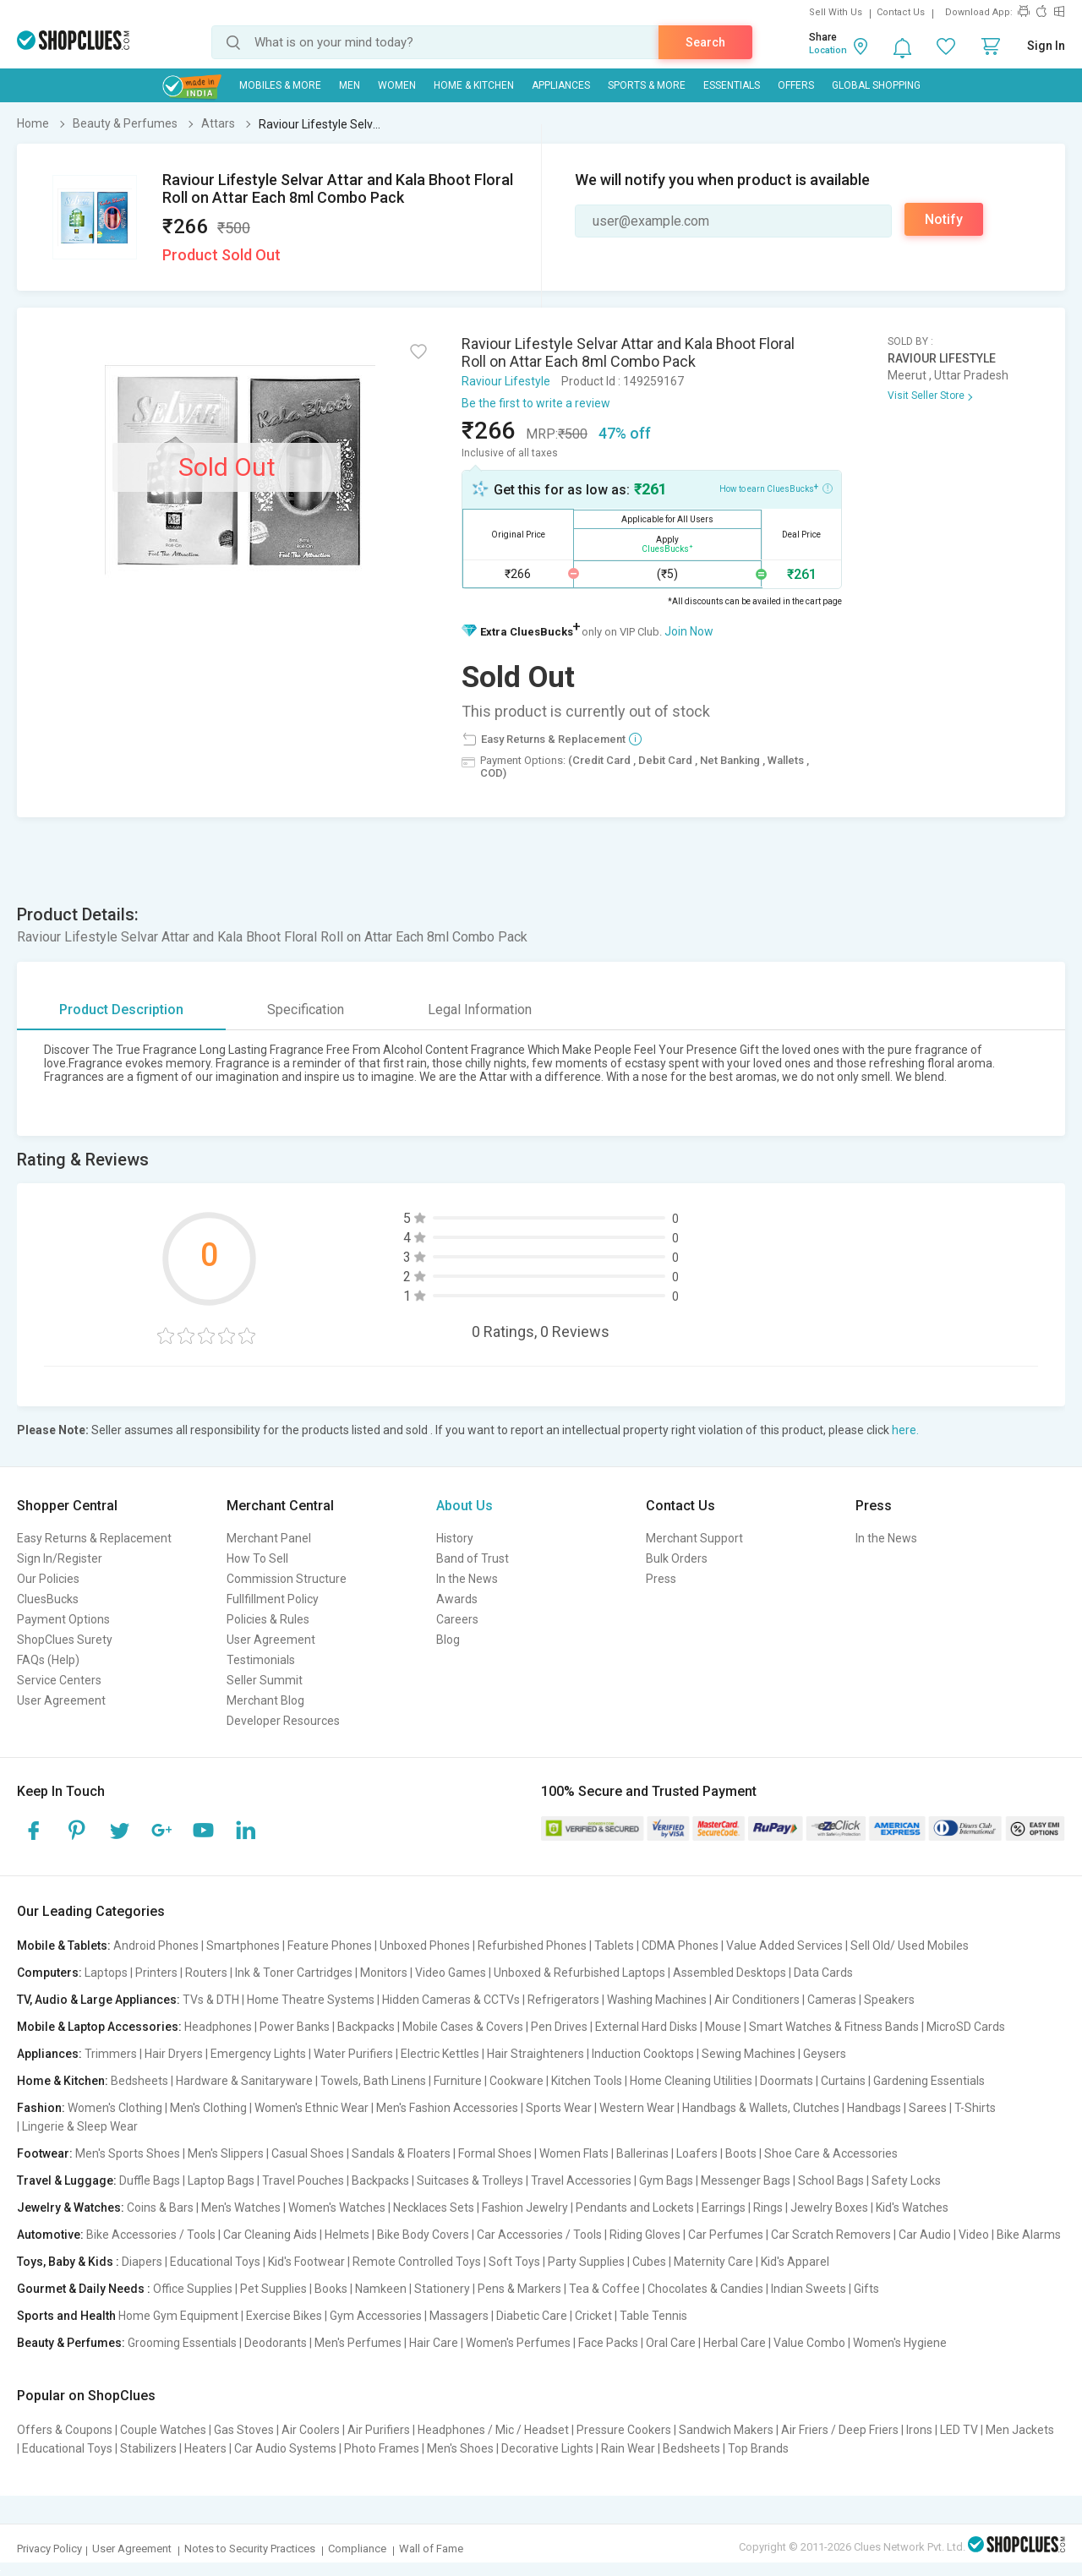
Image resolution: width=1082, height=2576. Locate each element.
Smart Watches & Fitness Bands (834, 2026)
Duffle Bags (149, 2180)
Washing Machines (657, 1999)
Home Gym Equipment (178, 2315)
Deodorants (275, 2343)
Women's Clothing (115, 2108)
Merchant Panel (269, 1538)
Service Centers (59, 1680)
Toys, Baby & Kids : (68, 2261)
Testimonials (261, 1660)
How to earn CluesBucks (776, 488)
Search (705, 42)
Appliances (561, 85)
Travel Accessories (581, 2180)
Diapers (142, 2261)
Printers (156, 1972)
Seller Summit (265, 1680)
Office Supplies (192, 2288)
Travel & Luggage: (67, 2180)
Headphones (218, 2026)
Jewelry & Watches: (70, 2207)
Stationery (442, 2288)
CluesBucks (48, 1599)
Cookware (516, 2081)
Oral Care (671, 2343)
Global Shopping (876, 85)
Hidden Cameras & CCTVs (451, 1999)
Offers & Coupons (64, 2430)
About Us (464, 1506)
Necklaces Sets (433, 2207)
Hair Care (433, 2343)
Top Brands (758, 2448)
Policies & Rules (268, 1619)
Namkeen (381, 2288)
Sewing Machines (748, 2053)
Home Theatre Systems (310, 1999)
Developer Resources (283, 1720)
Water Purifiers (353, 2053)
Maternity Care (713, 2261)
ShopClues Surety (64, 1639)
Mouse (723, 2026)
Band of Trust (472, 1558)
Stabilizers (148, 2448)
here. (905, 1430)
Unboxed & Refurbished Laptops (579, 1972)
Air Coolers (310, 2430)
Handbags (874, 2108)
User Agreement (61, 1700)
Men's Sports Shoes (127, 2153)
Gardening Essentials (929, 2081)
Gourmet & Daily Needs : (83, 2288)
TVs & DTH (211, 1999)
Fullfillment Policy (273, 1599)
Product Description (121, 1009)
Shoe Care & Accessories (831, 2153)
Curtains (843, 2081)
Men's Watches (241, 2207)
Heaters (205, 2448)
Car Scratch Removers (831, 2234)
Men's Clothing (208, 2108)
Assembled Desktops (729, 1972)
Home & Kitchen (474, 85)
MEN (349, 85)
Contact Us (901, 12)
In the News (467, 1578)
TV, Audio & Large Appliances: (98, 1999)
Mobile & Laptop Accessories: (99, 2026)
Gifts (866, 2288)
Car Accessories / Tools (539, 2234)
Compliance (357, 2548)
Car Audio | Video (944, 2234)
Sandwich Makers (726, 2430)
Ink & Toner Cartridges (293, 1972)
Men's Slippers (226, 2153)
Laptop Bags (221, 2180)
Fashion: (41, 2108)
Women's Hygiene (900, 2343)
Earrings (724, 2207)
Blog (448, 1639)
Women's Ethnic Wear (311, 2108)
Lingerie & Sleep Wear (80, 2126)
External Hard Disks (646, 2026)
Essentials (731, 85)
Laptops (106, 1972)
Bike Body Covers (423, 2234)
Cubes (649, 2261)
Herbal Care (734, 2343)
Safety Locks (906, 2180)
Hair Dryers (174, 2053)
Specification (305, 1009)
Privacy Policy (49, 2548)
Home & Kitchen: (62, 2081)
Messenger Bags (745, 2180)
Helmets (347, 2234)
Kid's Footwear (306, 2261)
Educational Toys (215, 2261)
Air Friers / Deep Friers (840, 2430)
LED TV (959, 2430)
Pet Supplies (273, 2288)
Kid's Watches (912, 2207)
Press (661, 1578)
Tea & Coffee (604, 2288)
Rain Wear (628, 2448)
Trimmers (111, 2053)
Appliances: (49, 2053)
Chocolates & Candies (705, 2288)
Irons (919, 2430)
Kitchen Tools (586, 2081)
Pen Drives (559, 2026)
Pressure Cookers (624, 2430)
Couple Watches (163, 2430)
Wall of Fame (431, 2548)
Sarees (928, 2108)
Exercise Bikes (284, 2315)
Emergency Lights (258, 2053)
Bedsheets (139, 2081)
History (454, 1538)
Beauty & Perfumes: (71, 2343)
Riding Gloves (644, 2234)
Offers (796, 85)
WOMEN (397, 85)
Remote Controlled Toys (416, 2261)
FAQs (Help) (48, 1660)
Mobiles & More (280, 85)
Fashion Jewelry (525, 2207)
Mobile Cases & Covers (462, 2026)
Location (828, 50)
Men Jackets (1020, 2430)
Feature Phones (329, 1945)
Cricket (593, 2315)
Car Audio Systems (285, 2448)
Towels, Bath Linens (373, 2081)
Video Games (450, 1972)
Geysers (824, 2053)
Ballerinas (642, 2153)
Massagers (459, 2315)
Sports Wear (559, 2108)
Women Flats (574, 2153)
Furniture (458, 2081)
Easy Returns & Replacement (94, 1538)
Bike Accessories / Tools (151, 2234)
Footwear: (45, 2153)
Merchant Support (694, 1538)
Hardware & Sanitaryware (244, 2081)
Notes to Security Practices (249, 2548)
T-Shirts (975, 2108)
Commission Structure (287, 1578)
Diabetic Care (531, 2315)
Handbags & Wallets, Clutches (760, 2108)
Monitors (383, 1972)
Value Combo (809, 2343)
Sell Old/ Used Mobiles (909, 1945)
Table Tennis (653, 2315)
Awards (457, 1599)
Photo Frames (381, 2448)
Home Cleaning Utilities (691, 2081)
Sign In (1046, 45)
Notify (944, 219)
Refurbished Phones (532, 1945)
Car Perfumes (725, 2234)
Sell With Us (835, 12)
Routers (206, 1972)
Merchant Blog (265, 1700)
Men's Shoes (460, 2448)
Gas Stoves (244, 2430)
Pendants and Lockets (635, 2207)
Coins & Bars (160, 2207)
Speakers (889, 1999)
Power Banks (295, 2026)
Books (330, 2288)
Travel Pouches (303, 2180)
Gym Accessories (376, 2315)
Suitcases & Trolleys (470, 2180)
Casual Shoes (307, 2153)
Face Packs (608, 2343)
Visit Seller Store (926, 395)
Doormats (786, 2081)
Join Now (688, 631)
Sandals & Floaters (401, 2153)
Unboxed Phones (425, 1945)
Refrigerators (563, 1999)
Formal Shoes (495, 2153)
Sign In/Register (59, 1558)
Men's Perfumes (358, 2343)
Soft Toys (514, 2261)
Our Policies (48, 1578)
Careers (457, 1619)
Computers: (49, 1972)
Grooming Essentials (182, 2343)
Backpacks (366, 2026)
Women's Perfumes (518, 2343)
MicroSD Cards (965, 2026)
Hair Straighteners (535, 2053)
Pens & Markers (519, 2288)
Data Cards (823, 1972)
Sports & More (647, 85)
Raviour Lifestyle (506, 381)
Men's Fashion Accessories (447, 2108)
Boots (741, 2153)
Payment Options (63, 1619)
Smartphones (243, 1945)
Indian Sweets (808, 2288)
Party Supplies (586, 2261)
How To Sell (257, 1558)
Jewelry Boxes (829, 2207)
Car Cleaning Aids (270, 2234)
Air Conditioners (757, 1999)
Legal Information (480, 1009)
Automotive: (50, 2234)
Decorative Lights (547, 2448)
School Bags (831, 2180)
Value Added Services (784, 1945)
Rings (768, 2207)
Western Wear (637, 2108)
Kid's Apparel (795, 2261)
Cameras (831, 1999)
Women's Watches (336, 2207)
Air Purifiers (378, 2430)
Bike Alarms (1029, 2234)
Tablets (614, 1945)
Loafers (697, 2153)
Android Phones (156, 1945)
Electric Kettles (440, 2053)
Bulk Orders (677, 1558)
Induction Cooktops (643, 2053)
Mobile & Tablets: (64, 1945)
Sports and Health (66, 2315)
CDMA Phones (680, 1945)
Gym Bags (666, 2180)
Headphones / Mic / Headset (493, 2430)
